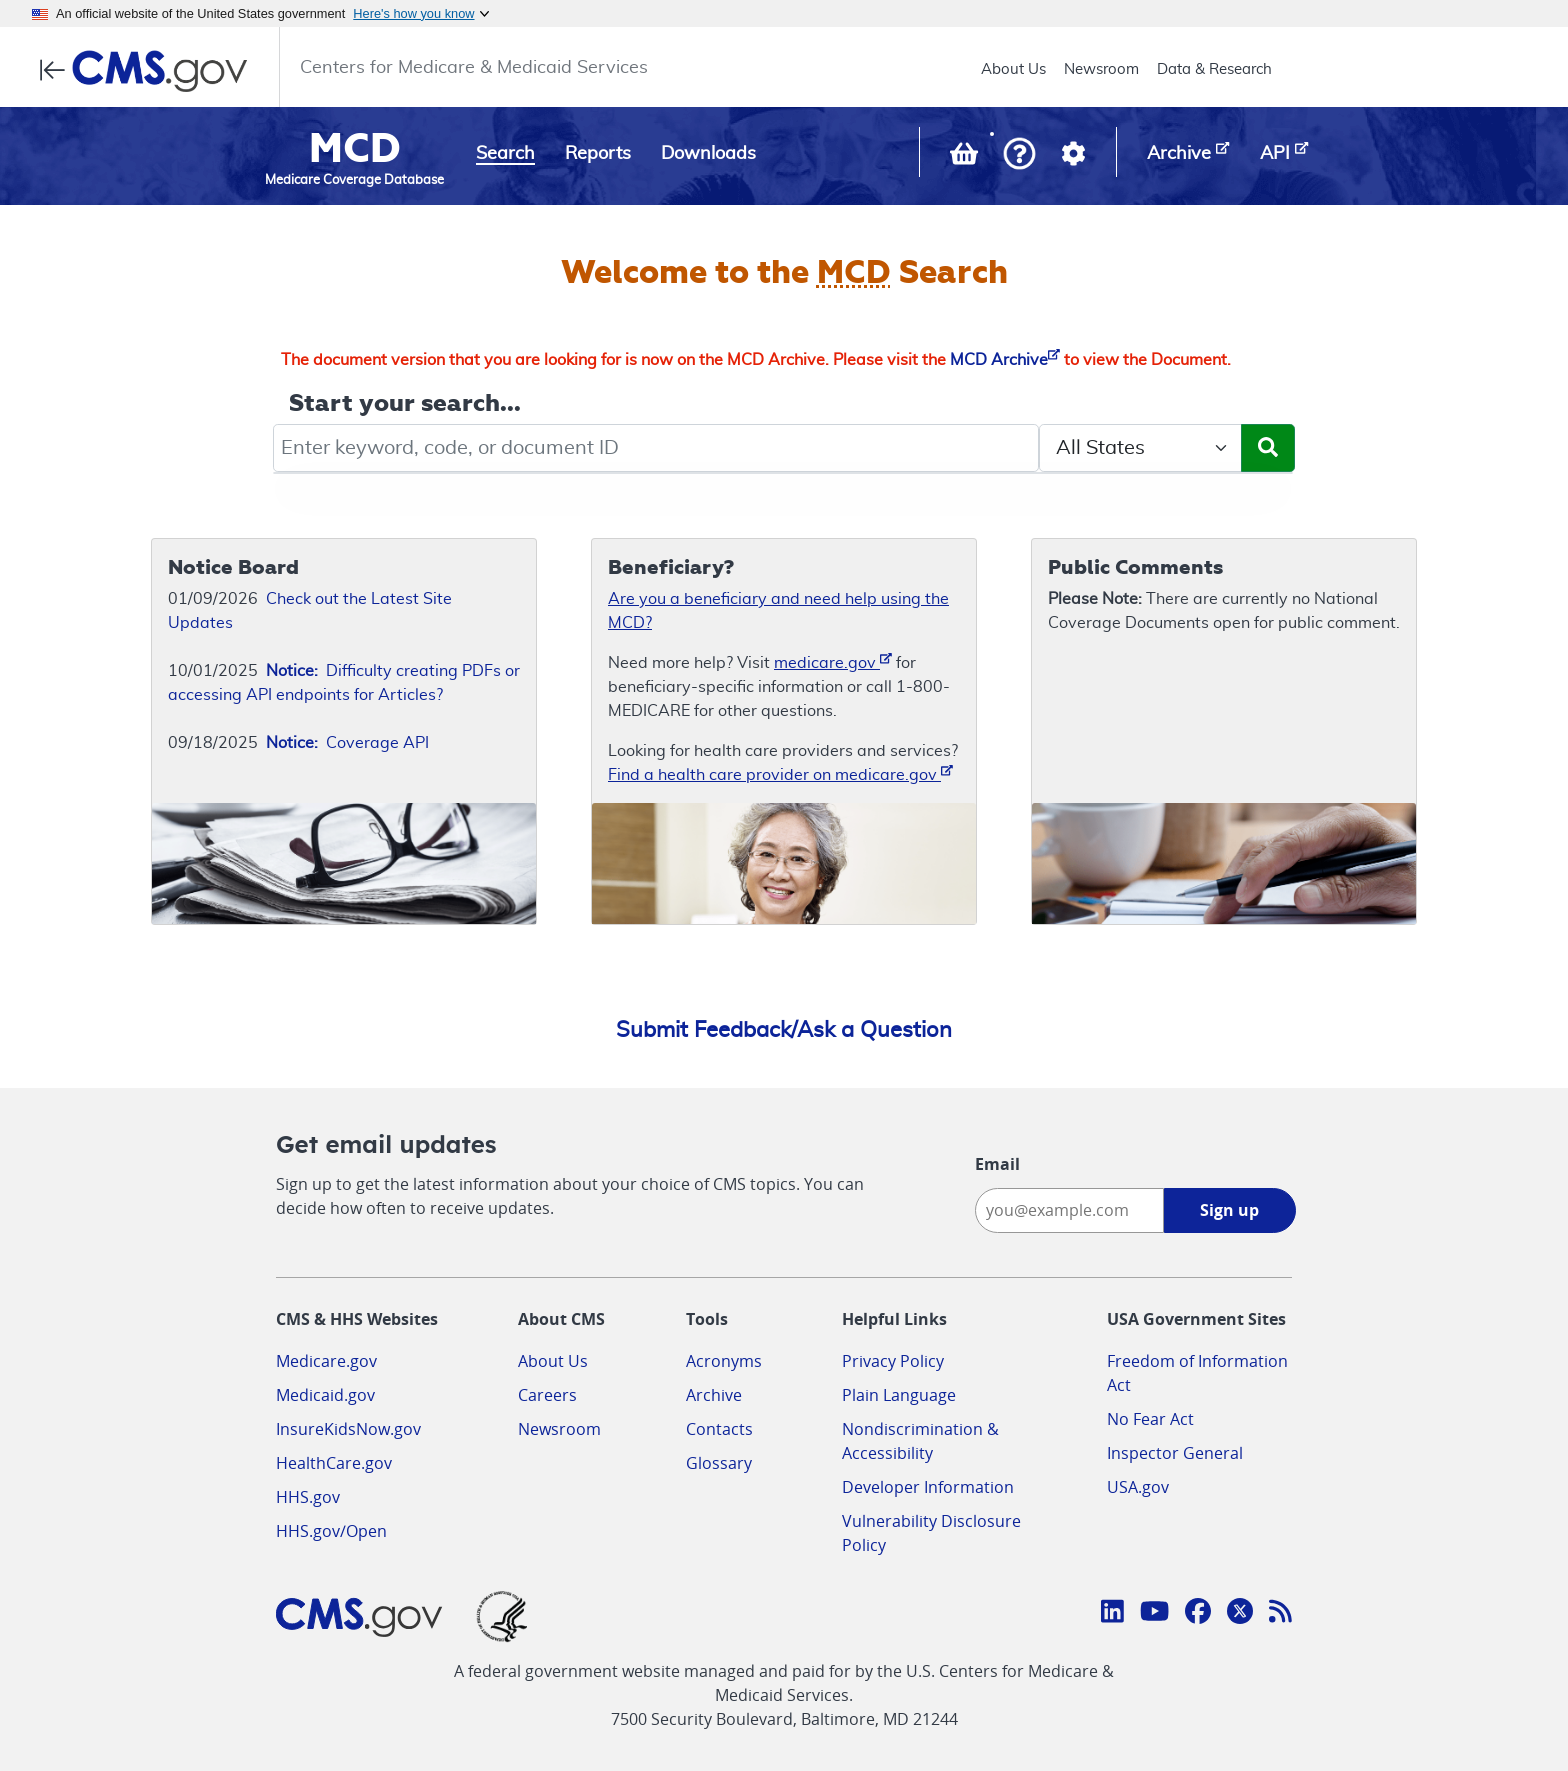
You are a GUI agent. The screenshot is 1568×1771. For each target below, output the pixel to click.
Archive (714, 1395)
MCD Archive (1005, 360)
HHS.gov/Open (331, 1531)
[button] (1019, 155)
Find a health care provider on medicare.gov (780, 773)
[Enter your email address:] (1069, 1210)
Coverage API (347, 743)
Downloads (708, 154)
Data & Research (1214, 69)
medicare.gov (833, 661)
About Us (1013, 69)
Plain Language (899, 1395)
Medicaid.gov (325, 1395)
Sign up (1229, 1210)
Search (505, 154)
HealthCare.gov (334, 1463)
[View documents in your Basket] (966, 158)
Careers (547, 1395)
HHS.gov (308, 1497)
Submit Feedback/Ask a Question (784, 1030)
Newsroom (1101, 69)
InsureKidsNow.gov (348, 1429)
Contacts (719, 1429)
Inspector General (1175, 1453)
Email (997, 1164)
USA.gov (1138, 1487)
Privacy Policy (893, 1361)
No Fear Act (1150, 1419)
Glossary (719, 1463)
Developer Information (928, 1487)
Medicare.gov (326, 1361)
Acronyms (724, 1361)
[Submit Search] (1268, 448)
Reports (598, 154)
